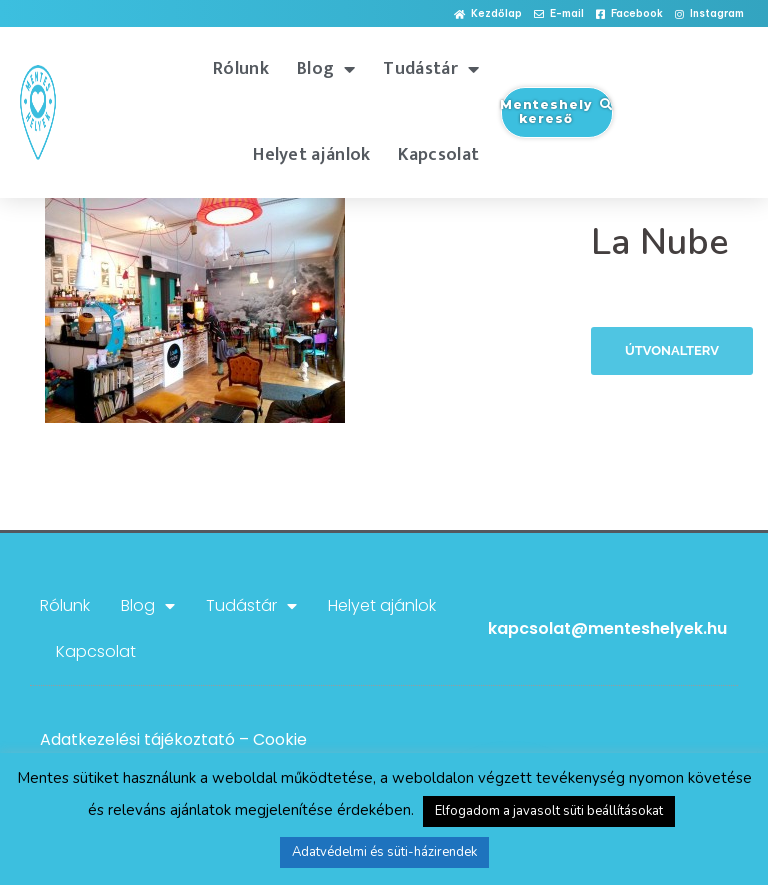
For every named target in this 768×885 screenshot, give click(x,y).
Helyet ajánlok (311, 155)
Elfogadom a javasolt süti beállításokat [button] (549, 811)
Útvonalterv (672, 350)
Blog (326, 69)
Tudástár (431, 69)
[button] (488, 14)
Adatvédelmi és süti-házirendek (384, 852)
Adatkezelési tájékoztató (137, 739)
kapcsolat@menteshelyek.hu (607, 628)
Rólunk (241, 69)
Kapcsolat (438, 155)
